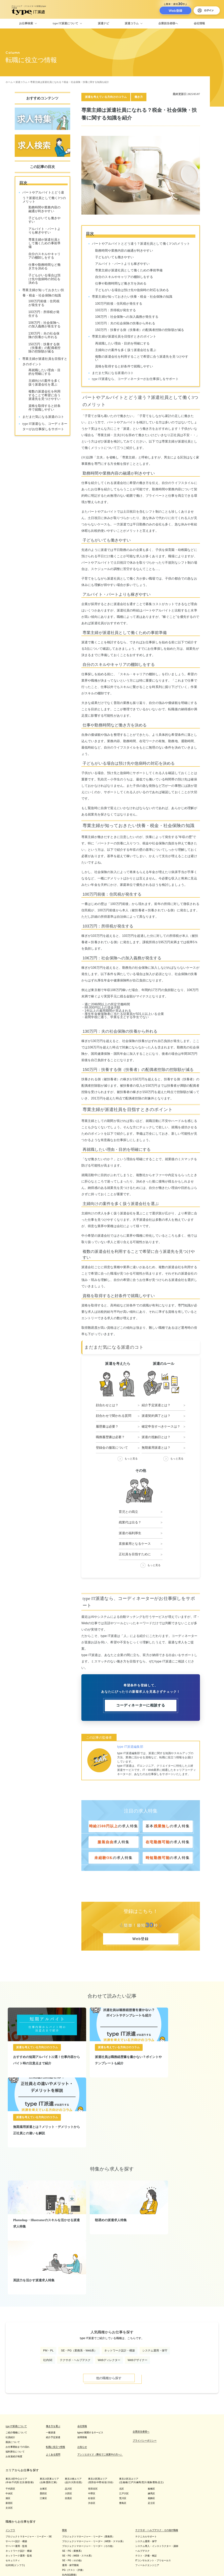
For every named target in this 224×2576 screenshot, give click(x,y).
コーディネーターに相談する (140, 1706)
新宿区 (9, 2400)
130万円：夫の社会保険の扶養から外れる (43, 335)
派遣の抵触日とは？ (156, 1437)
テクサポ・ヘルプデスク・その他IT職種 (156, 2428)
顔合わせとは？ (107, 1405)
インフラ (10, 2428)
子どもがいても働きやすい (114, 257)
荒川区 (122, 2396)
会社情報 (199, 23)
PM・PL (49, 2235)
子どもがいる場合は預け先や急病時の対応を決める (44, 279)
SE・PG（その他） (72, 2458)
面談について (13, 2340)
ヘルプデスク (142, 2448)
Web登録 (140, 1946)
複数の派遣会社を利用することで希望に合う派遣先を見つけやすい (44, 395)
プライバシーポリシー (145, 2338)
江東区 (43, 2396)
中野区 (91, 2391)
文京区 (9, 2405)
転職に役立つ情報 (55, 2344)
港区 (8, 2396)
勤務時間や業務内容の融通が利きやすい (44, 209)
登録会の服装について (112, 1447)
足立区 (151, 2400)
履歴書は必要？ (107, 1426)
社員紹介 (10, 2335)
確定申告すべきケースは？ (161, 1426)
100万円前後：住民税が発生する (43, 302)
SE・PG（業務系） (72, 2448)
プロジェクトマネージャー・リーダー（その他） (88, 2444)
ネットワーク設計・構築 (129, 2235)
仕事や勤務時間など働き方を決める (44, 266)
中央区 (9, 2391)
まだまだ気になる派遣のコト (43, 416)
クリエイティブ (14, 2476)
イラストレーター (15, 2502)
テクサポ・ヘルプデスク (116, 2246)
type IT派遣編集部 (130, 1746)
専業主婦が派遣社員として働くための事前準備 (44, 243)
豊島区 (122, 2400)
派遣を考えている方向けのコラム (106, 96)
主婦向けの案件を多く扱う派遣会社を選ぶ (44, 382)
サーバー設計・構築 (16, 2439)
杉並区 (91, 2396)
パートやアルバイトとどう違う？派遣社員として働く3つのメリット (44, 197)
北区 (121, 2386)
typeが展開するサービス (90, 2330)
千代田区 (10, 2386)
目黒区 (68, 2396)
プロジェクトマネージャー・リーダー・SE (29, 2434)
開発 (64, 2428)
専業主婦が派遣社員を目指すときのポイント (124, 336)
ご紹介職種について (16, 2330)
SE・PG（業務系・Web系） (83, 2235)
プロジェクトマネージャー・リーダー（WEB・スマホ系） (93, 2439)
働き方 (138, 96)
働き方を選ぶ (53, 2324)
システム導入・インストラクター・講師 (156, 2444)
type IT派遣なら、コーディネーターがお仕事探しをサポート (135, 379)
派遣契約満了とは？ (156, 1415)
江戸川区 (124, 2391)
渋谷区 (91, 2400)
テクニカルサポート (146, 2434)
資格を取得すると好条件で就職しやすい (44, 407)
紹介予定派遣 (53, 2335)
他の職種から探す (112, 2275)
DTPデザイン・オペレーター (21, 2521)
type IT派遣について (65, 23)
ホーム (9, 82)
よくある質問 (53, 2352)
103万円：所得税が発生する (115, 310)
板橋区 (151, 2386)
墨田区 (43, 2391)
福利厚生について (15, 2349)
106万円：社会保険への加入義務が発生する (44, 324)
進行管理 (10, 2526)
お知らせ (82, 2344)
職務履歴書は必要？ (110, 1437)
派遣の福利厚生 (130, 1533)
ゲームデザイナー (15, 2497)
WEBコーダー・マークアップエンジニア (27, 2507)
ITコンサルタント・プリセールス (153, 2458)
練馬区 (151, 2391)
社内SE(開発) (69, 2472)
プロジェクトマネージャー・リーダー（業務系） (88, 2434)
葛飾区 (151, 2396)
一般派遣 (51, 2330)
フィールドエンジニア (147, 2463)
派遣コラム (132, 23)
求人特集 (113, 1847)
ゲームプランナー (15, 2488)
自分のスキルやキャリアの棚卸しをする (44, 255)
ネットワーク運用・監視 (19, 2453)
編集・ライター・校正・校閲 (21, 2531)
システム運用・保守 (57, 2246)
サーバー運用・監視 (16, 2444)
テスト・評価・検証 (146, 2453)
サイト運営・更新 (15, 2511)
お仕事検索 (26, 23)
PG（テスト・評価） (73, 2467)
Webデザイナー (54, 2256)
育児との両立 (128, 1511)
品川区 (68, 2386)
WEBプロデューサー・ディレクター (25, 2483)
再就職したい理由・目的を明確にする (44, 371)
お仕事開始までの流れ (17, 2344)
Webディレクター (154, 2246)
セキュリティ (13, 2458)
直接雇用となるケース (135, 1543)
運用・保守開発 (70, 2463)
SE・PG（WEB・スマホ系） (77, 2453)
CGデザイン (12, 2516)
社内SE (85, 2246)
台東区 (43, 2386)
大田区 (68, 2391)
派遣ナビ (103, 23)
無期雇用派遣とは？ (156, 1447)
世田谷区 (93, 2386)
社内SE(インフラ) (15, 2463)
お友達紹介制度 (14, 2354)
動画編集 (10, 2535)
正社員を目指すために (135, 1554)
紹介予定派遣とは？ (156, 1405)
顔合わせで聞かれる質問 (113, 1415)
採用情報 (82, 2335)
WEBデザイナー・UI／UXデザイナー (25, 2492)
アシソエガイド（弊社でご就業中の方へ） (100, 2352)
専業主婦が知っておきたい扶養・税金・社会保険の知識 (132, 296)
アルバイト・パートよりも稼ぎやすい (44, 230)
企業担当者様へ (168, 23)
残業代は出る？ (130, 1522)
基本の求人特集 (167, 1827)
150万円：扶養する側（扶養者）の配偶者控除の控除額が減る (44, 347)
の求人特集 (113, 1829)
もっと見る (131, 1458)
